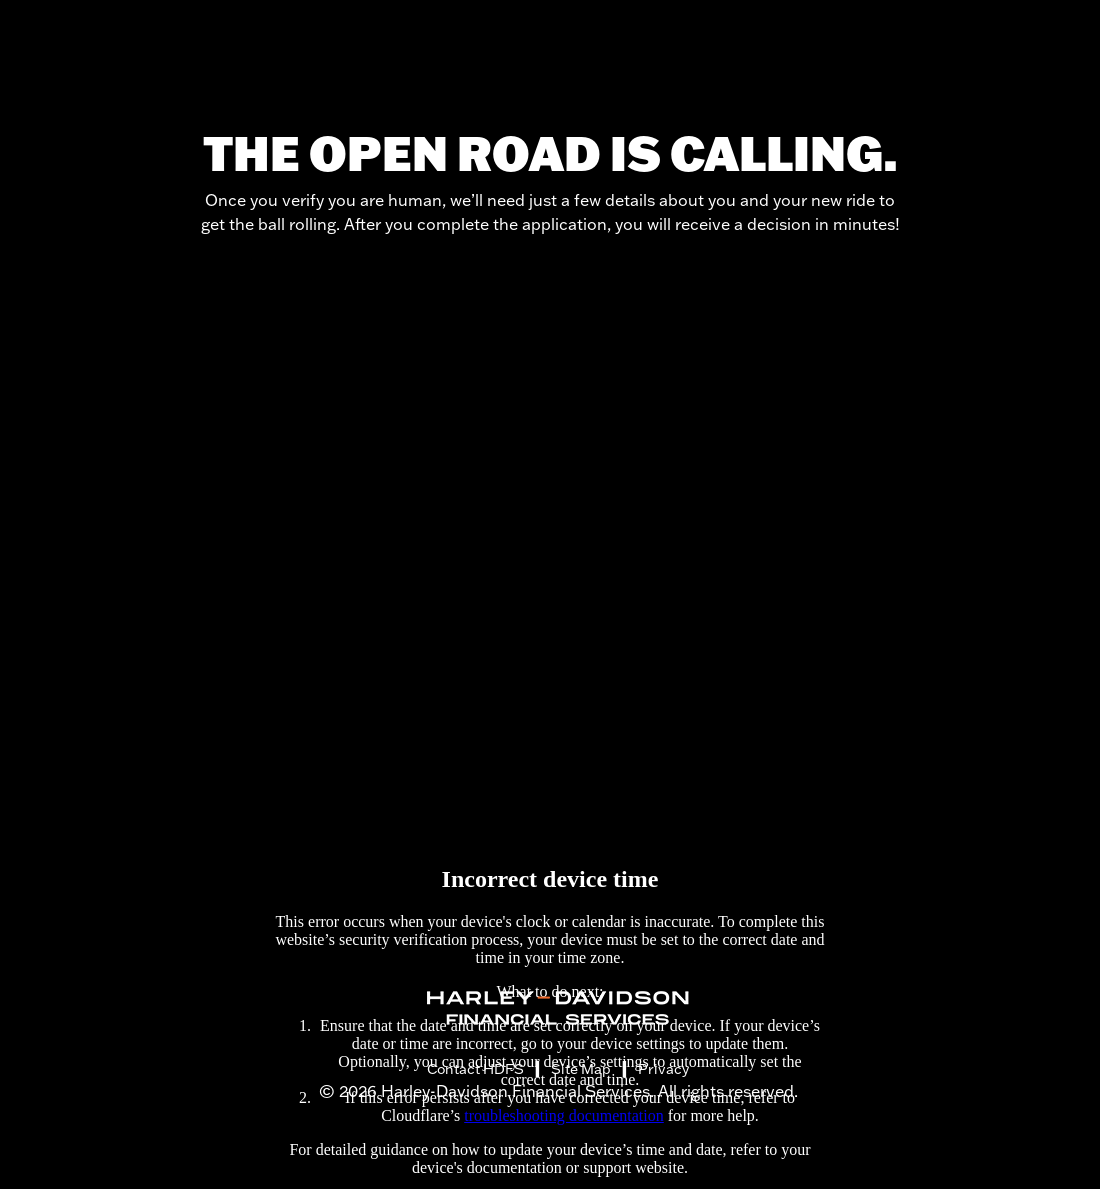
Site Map (581, 1069)
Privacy (663, 1069)
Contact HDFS (475, 1069)
